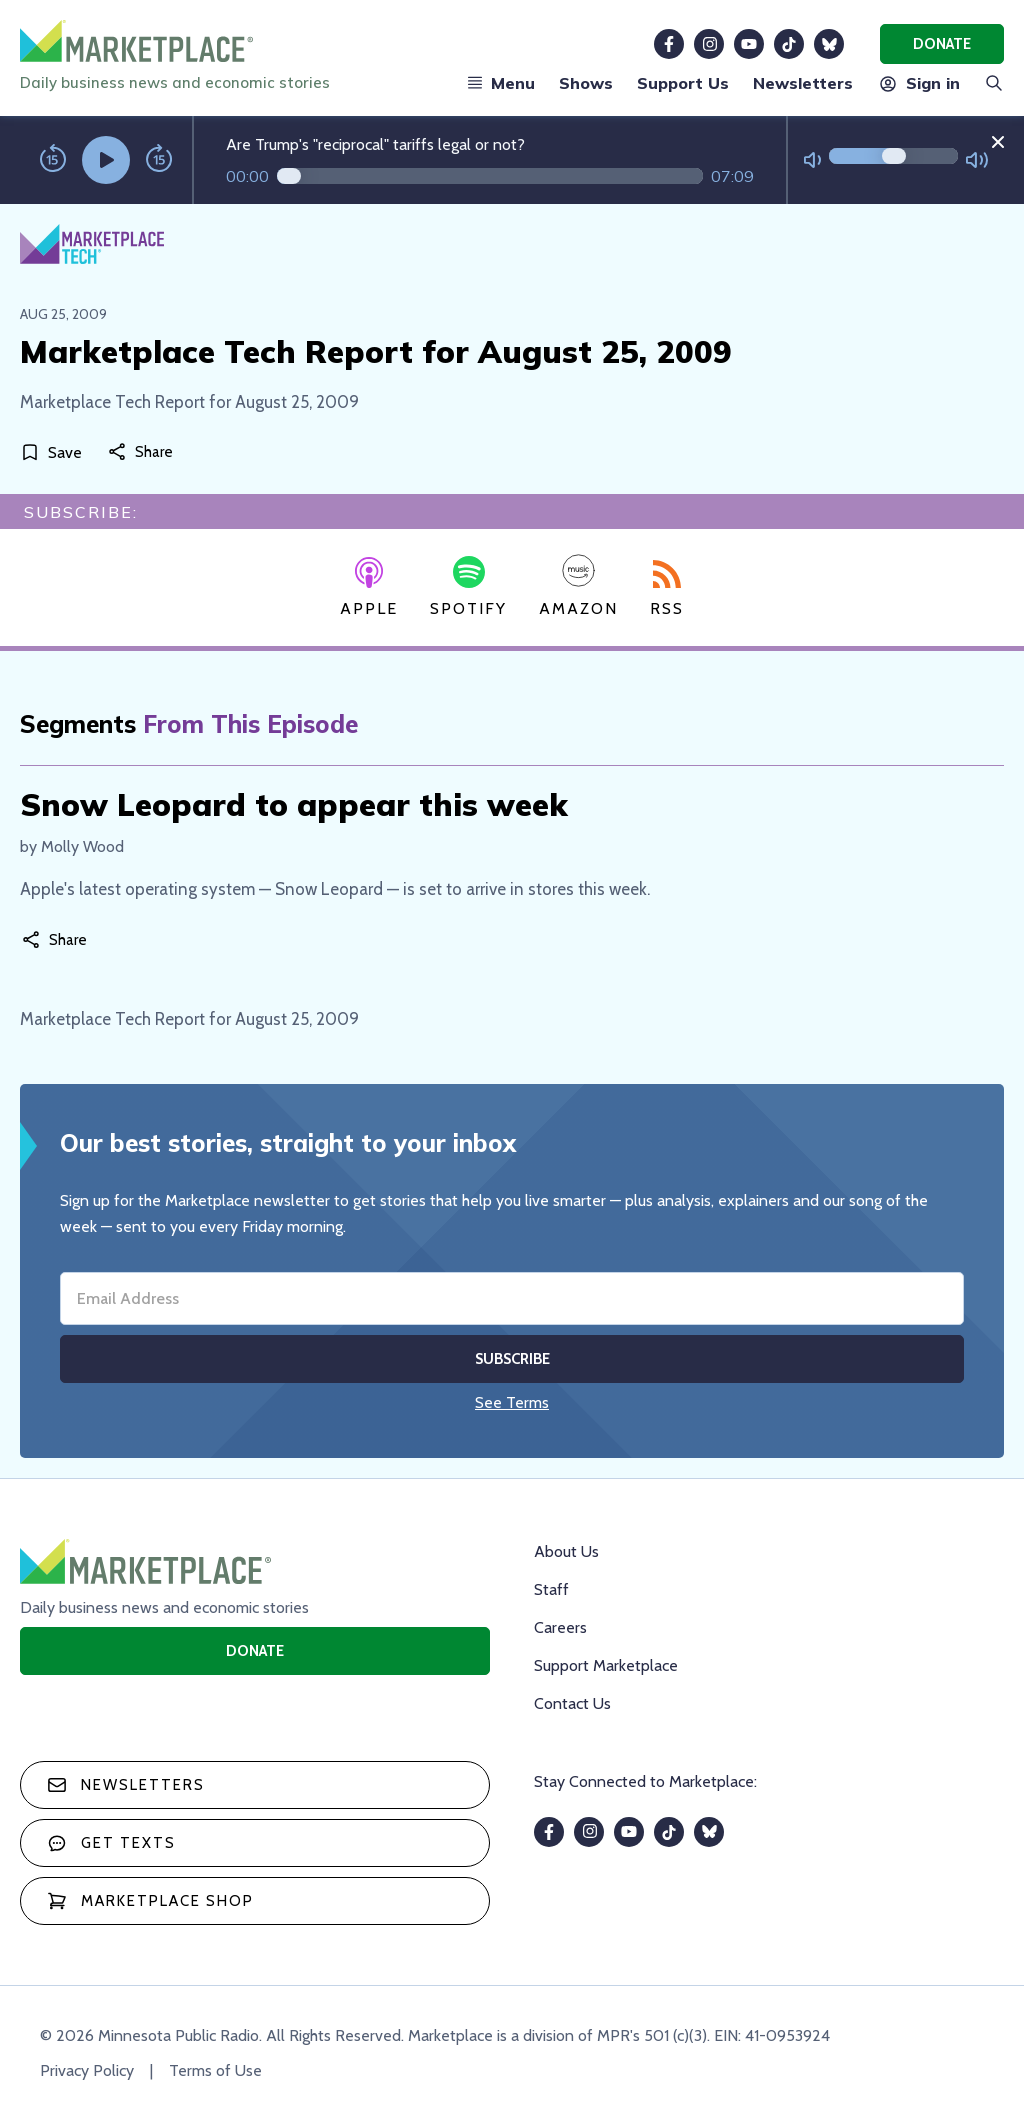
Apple (369, 588)
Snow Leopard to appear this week (294, 804)
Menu (501, 83)
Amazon (578, 585)
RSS (667, 589)
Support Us (683, 83)
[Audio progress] (490, 176)
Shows (586, 83)
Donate (942, 44)
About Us (566, 1551)
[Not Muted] (812, 160)
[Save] (55, 452)
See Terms (512, 1402)
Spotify (468, 587)
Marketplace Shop (150, 1901)
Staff (551, 1589)
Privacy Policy (87, 2070)
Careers (560, 1627)
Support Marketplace (606, 1665)
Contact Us (572, 1703)
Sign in (918, 83)
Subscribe (512, 1359)
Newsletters (803, 83)
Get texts (111, 1843)
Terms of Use (215, 2070)
